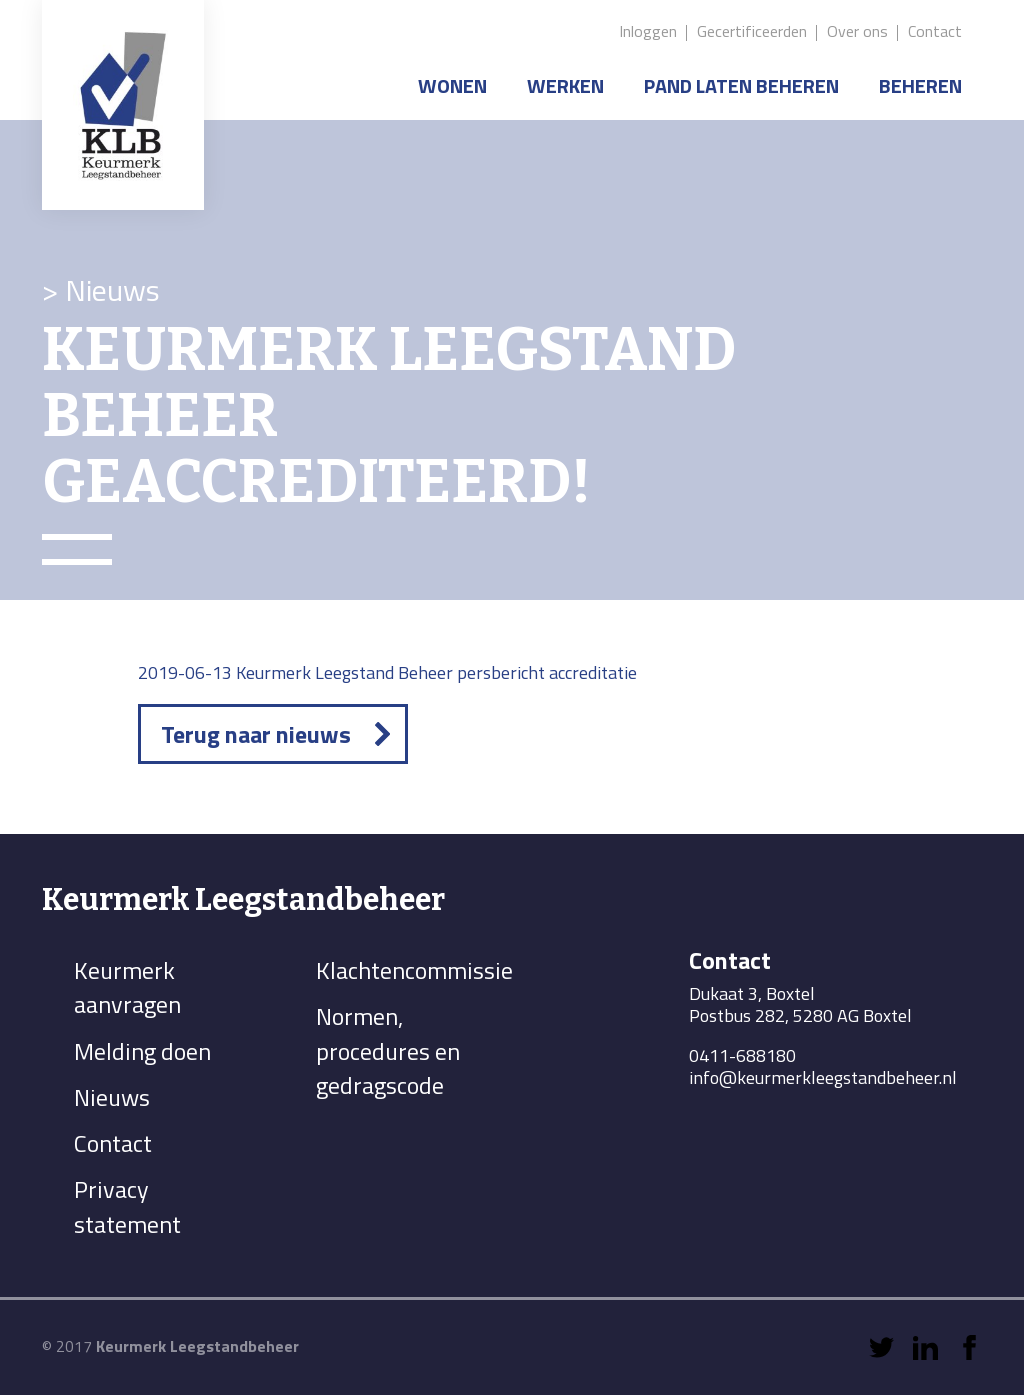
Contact (935, 31)
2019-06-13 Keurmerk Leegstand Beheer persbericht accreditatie (387, 672)
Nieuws (112, 1097)
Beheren (920, 85)
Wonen (452, 85)
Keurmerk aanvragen (127, 987)
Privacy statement (127, 1206)
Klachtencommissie (414, 970)
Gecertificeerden (752, 31)
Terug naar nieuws (256, 734)
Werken (565, 85)
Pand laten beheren (741, 85)
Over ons (857, 31)
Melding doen (142, 1051)
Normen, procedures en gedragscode (388, 1050)
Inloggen (648, 31)
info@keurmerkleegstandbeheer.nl (823, 1077)
